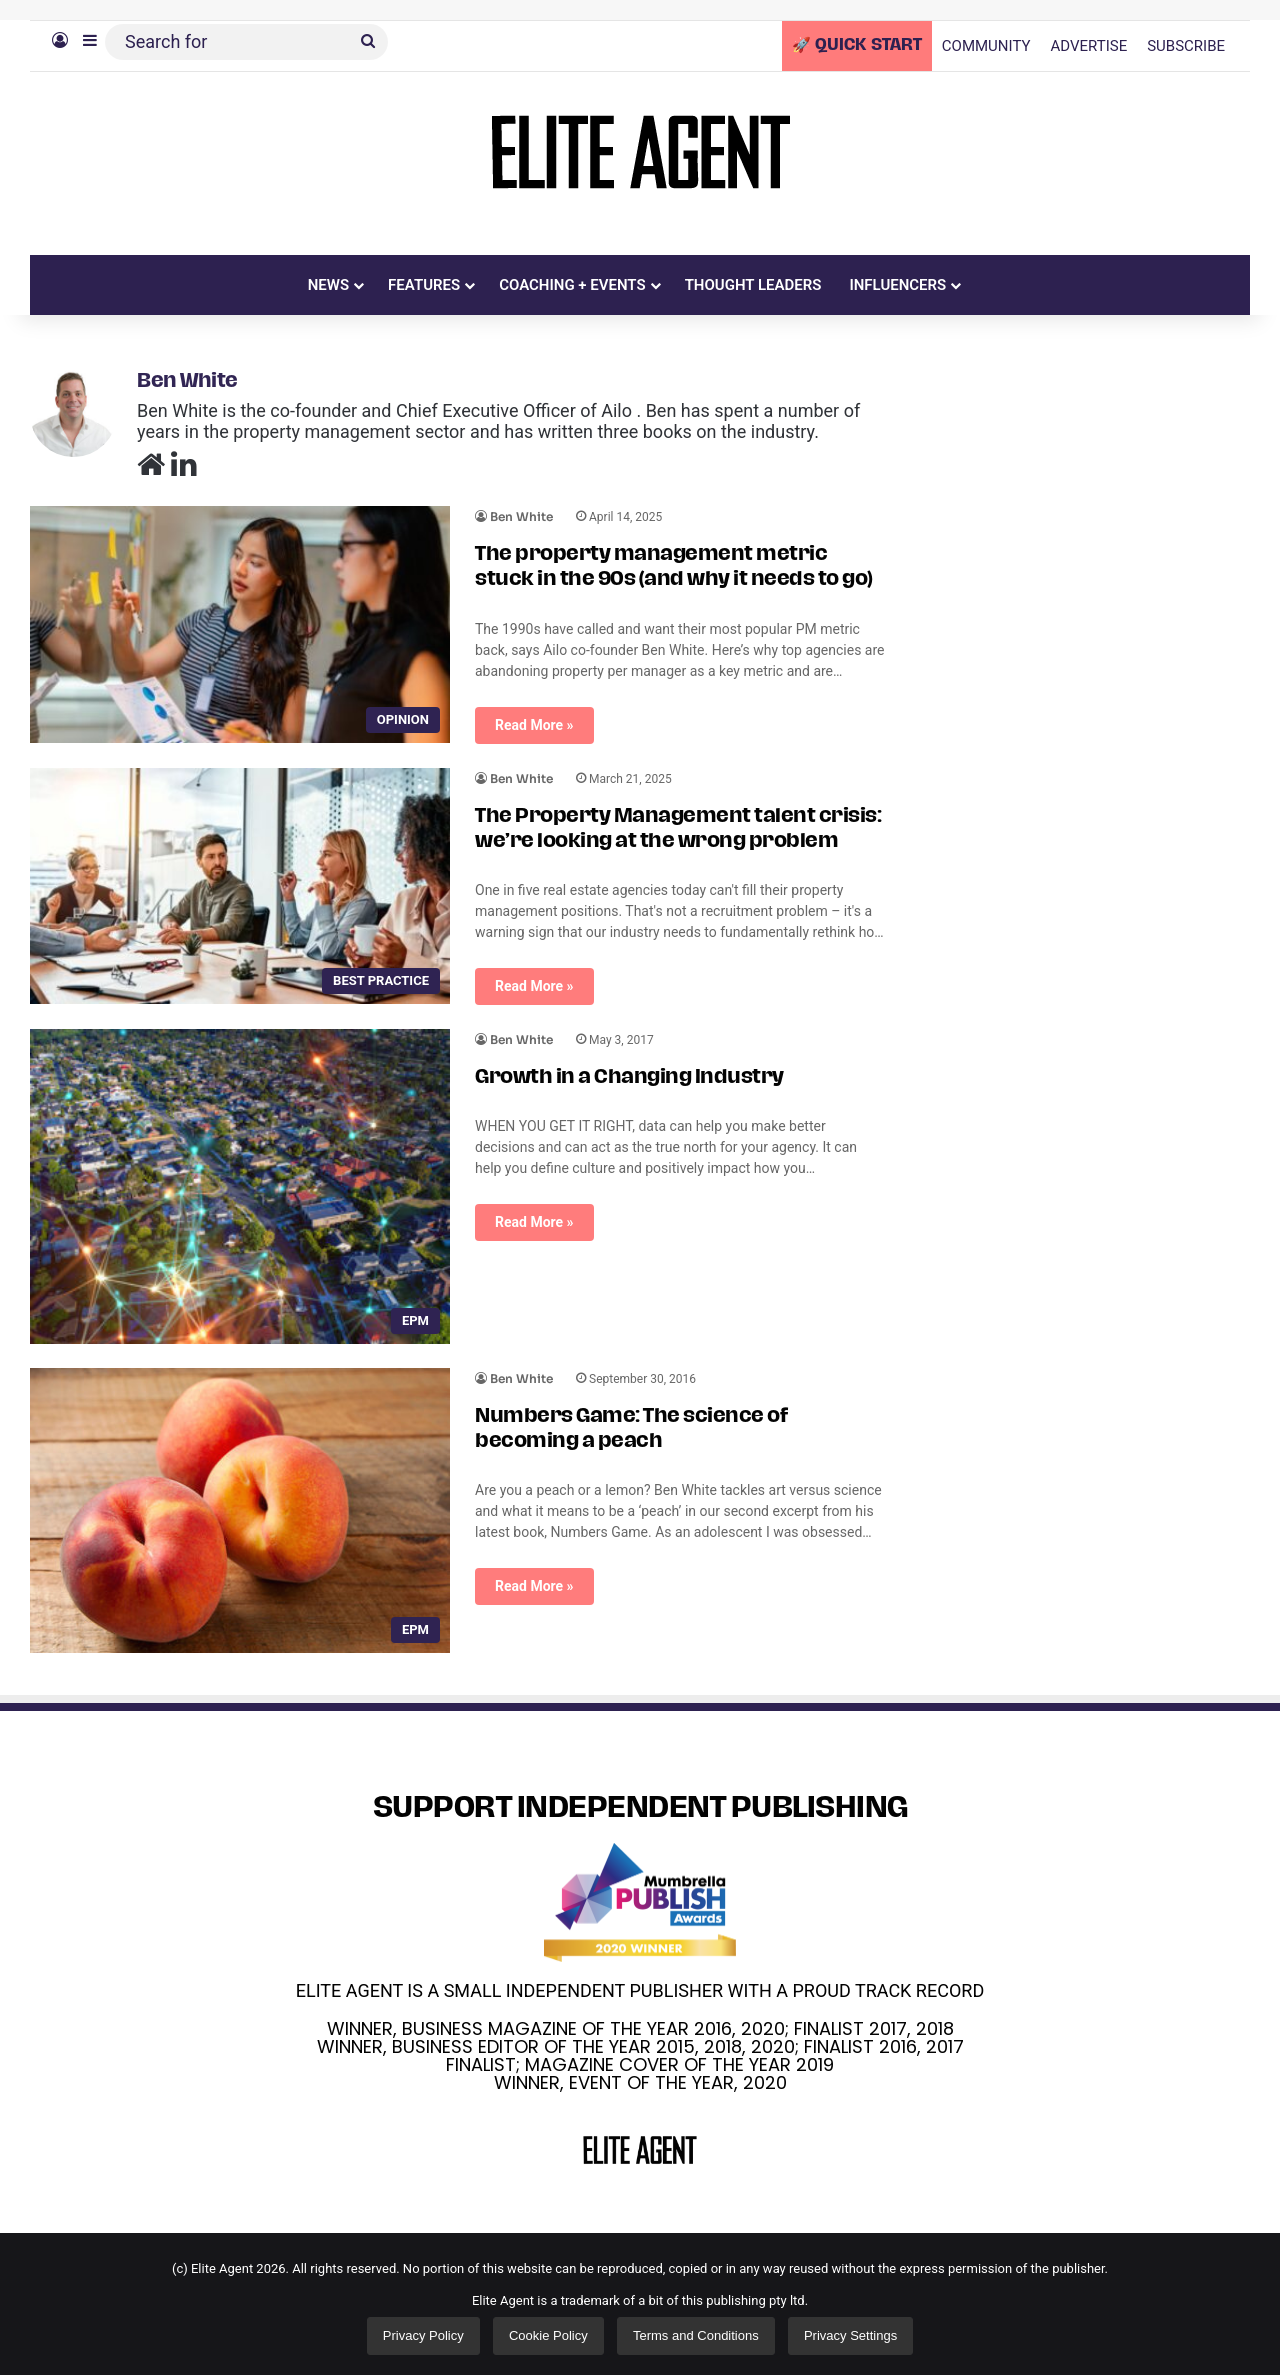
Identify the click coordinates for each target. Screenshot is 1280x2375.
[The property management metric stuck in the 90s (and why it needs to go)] (240, 624)
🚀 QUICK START (857, 46)
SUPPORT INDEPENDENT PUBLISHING (640, 1809)
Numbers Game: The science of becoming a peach (631, 1429)
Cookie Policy (548, 2335)
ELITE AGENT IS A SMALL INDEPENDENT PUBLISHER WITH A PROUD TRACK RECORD (640, 1990)
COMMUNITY (986, 46)
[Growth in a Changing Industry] (240, 1186)
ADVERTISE (1089, 46)
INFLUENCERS (897, 285)
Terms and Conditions (696, 2335)
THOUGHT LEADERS (753, 285)
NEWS (328, 285)
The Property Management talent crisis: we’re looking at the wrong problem (678, 829)
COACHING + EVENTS (572, 285)
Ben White (187, 382)
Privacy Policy (423, 2335)
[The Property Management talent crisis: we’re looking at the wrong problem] (240, 886)
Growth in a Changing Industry (629, 1078)
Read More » (534, 725)
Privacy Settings (850, 2335)
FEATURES (424, 285)
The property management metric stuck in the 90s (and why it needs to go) (674, 567)
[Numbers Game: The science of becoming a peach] (240, 1510)
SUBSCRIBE (1186, 46)
